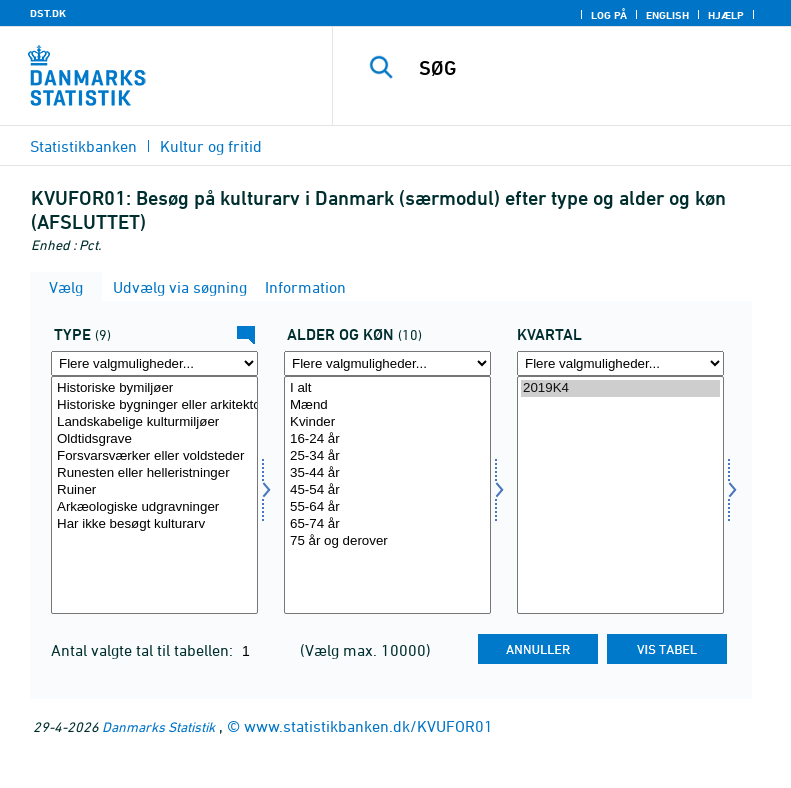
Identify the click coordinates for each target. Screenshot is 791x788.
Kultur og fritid (211, 146)
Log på (609, 15)
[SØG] (592, 68)
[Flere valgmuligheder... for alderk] (387, 363)
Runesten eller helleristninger (154, 473)
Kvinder (387, 422)
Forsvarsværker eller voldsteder (154, 456)
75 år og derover (387, 541)
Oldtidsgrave (154, 439)
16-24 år (387, 439)
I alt (387, 388)
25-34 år (387, 456)
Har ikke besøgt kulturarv (154, 524)
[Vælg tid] (620, 495)
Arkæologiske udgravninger (154, 507)
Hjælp (726, 15)
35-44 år (387, 473)
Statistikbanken (83, 146)
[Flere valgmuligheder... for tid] (620, 363)
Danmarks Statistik (158, 726)
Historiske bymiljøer (154, 388)
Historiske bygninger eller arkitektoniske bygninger (154, 405)
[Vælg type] (154, 495)
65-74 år (387, 524)
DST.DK (48, 13)
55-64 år (387, 507)
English (667, 15)
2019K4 (620, 388)
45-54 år (387, 490)
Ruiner (154, 490)
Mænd (387, 405)
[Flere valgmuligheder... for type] (154, 363)
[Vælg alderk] (387, 495)
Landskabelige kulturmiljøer (154, 422)
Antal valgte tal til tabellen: (144, 650)
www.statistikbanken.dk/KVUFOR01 (368, 726)
